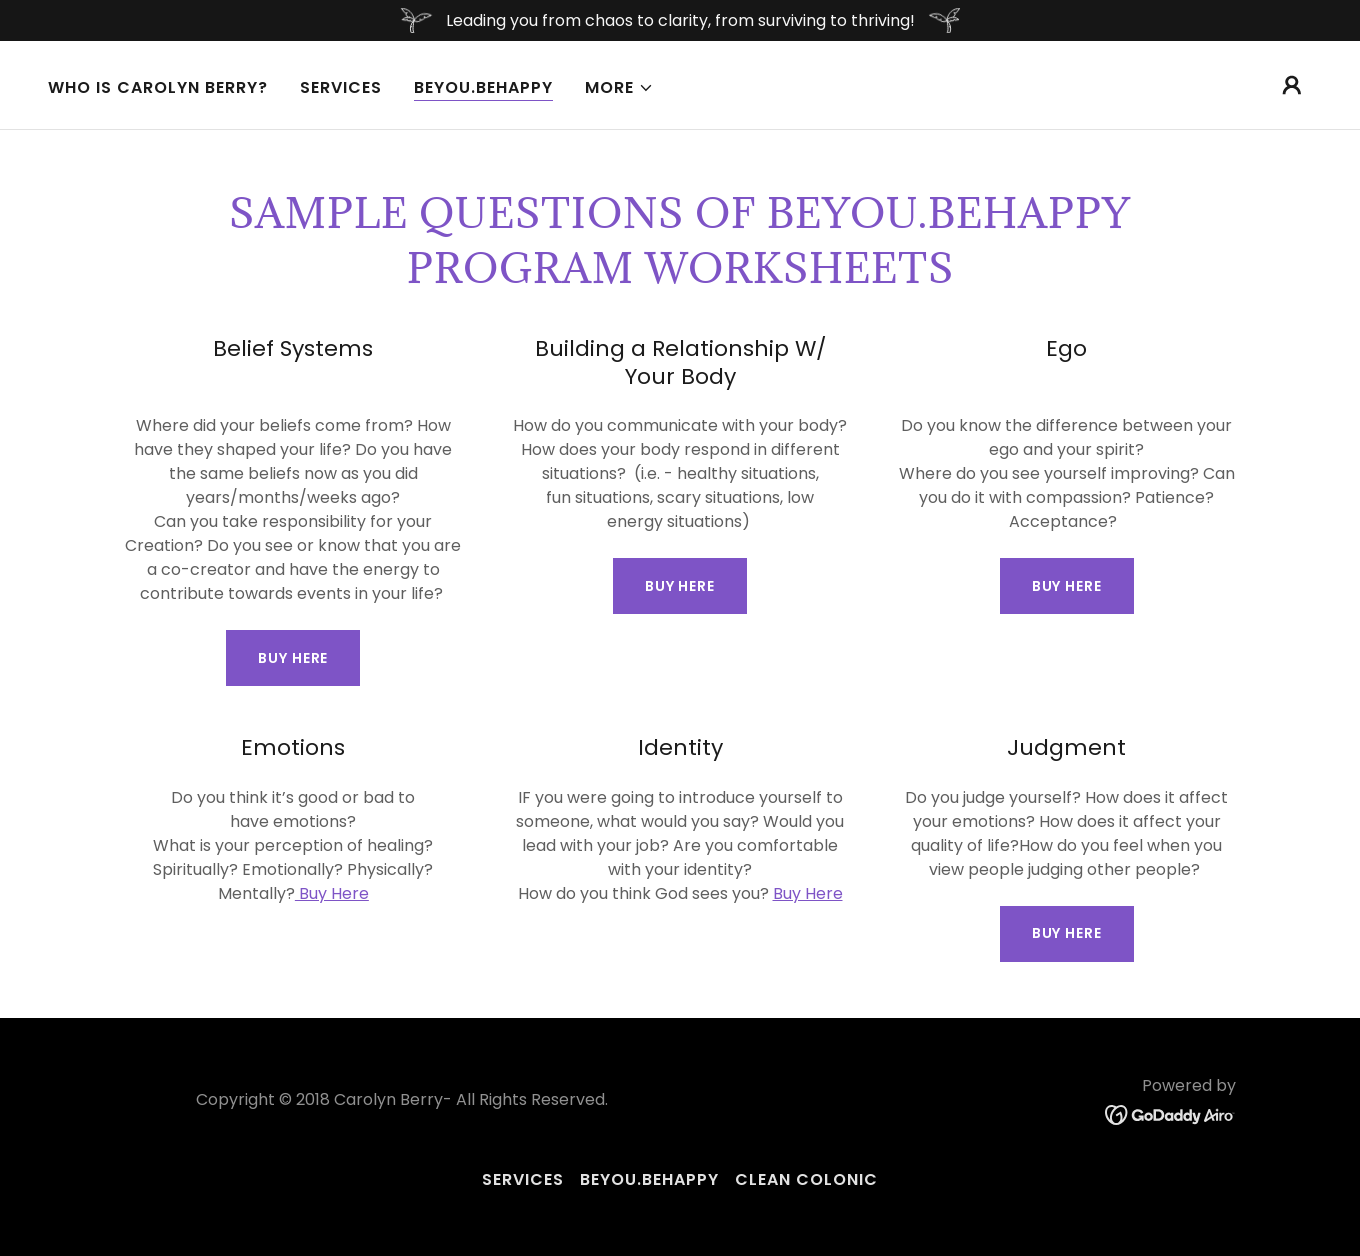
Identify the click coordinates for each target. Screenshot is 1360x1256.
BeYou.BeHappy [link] (483, 87)
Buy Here (293, 658)
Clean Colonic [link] (806, 1179)
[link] (1170, 1114)
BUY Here (680, 586)
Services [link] (341, 87)
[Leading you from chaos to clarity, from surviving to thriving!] (680, 20)
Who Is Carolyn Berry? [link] (158, 87)
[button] (619, 88)
